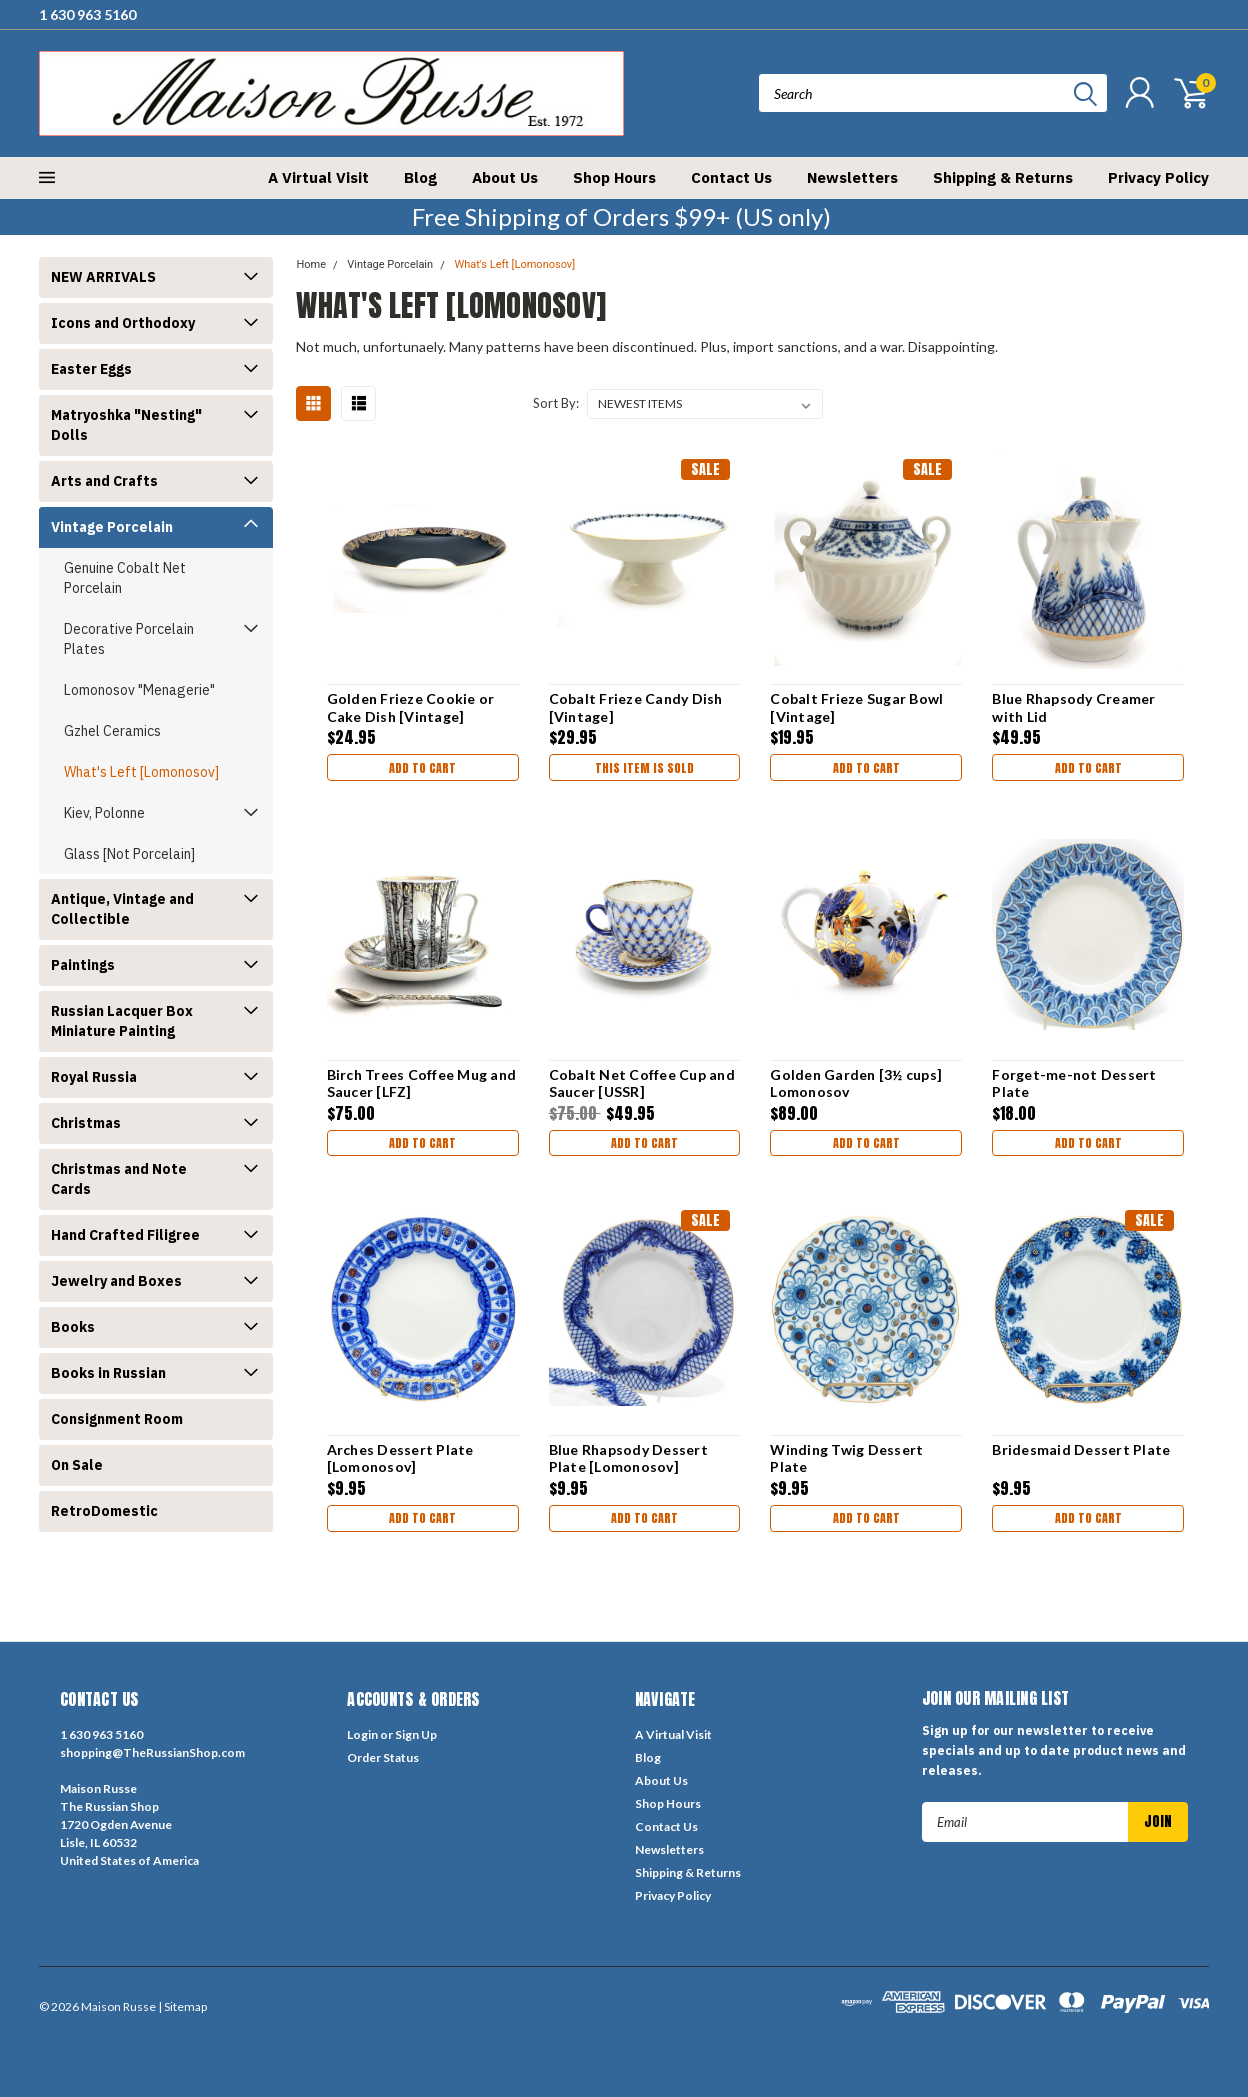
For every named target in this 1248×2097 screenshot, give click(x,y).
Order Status (383, 1757)
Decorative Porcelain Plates (129, 639)
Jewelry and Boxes (116, 1281)
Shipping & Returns (1003, 177)
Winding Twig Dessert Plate (846, 1458)
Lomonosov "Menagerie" (139, 690)
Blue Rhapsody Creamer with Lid (1073, 707)
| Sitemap (182, 2006)
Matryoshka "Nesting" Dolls (126, 425)
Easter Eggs (91, 369)
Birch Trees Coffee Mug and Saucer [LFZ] (420, 1083)
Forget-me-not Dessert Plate (1074, 1083)
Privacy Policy (1158, 177)
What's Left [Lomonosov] (141, 772)
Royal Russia (94, 1077)
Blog (420, 177)
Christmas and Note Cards (119, 1179)
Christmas (86, 1123)
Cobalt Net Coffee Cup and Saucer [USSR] (641, 1083)
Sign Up (416, 1734)
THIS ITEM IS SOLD (643, 770)
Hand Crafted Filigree (125, 1235)
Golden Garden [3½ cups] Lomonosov (856, 1083)
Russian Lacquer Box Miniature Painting (122, 1021)
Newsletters (852, 177)
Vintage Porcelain (112, 527)
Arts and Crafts (104, 481)
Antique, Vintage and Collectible (122, 909)
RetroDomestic (104, 1511)
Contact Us (731, 177)
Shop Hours (614, 177)
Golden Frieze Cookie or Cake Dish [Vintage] (409, 707)
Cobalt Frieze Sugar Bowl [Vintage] (856, 707)
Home (311, 264)
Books (73, 1327)
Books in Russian (108, 1373)
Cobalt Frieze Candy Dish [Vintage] (635, 707)
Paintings (83, 965)
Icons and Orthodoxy (123, 323)
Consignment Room (117, 1419)
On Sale (77, 1465)
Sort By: (556, 403)
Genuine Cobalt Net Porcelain (125, 578)
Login (362, 1734)
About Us (505, 177)
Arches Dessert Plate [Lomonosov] (398, 1458)
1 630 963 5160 (87, 14)
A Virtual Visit (318, 177)
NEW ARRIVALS (103, 277)
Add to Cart (421, 770)
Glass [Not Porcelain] (129, 854)
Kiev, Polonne (104, 813)
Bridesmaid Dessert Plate (1081, 1449)
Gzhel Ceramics (112, 731)
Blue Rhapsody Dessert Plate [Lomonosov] (627, 1458)
